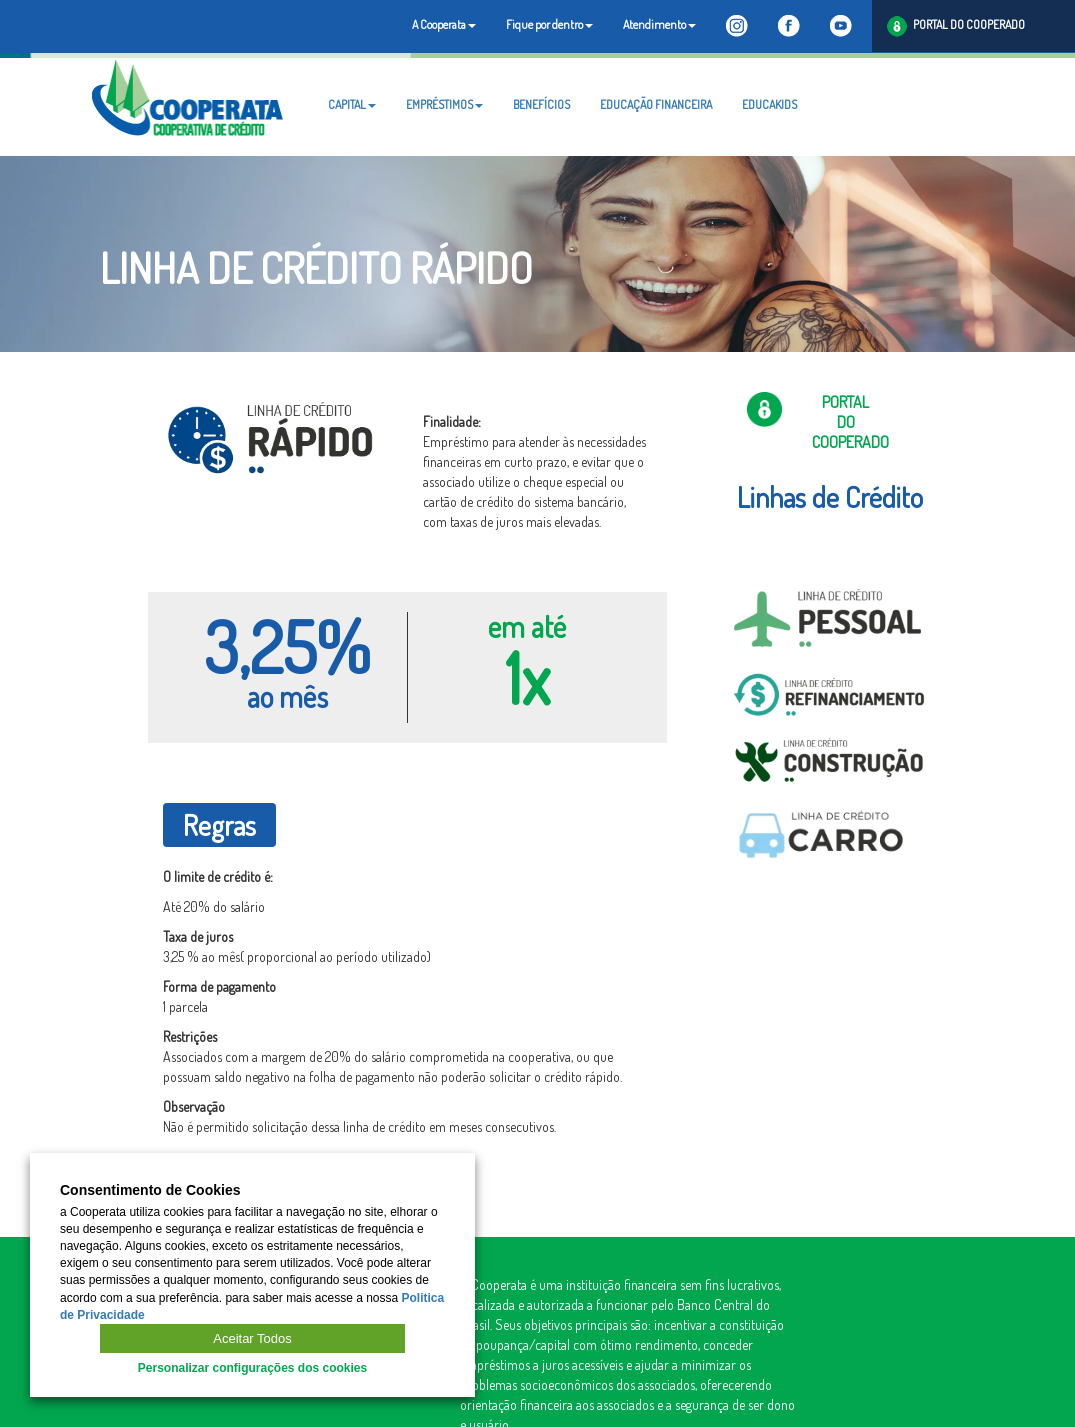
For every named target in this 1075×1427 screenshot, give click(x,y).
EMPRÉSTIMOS (444, 104)
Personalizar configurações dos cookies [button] (252, 1368)
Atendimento (659, 24)
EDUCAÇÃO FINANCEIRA (656, 104)
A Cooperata (444, 24)
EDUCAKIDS (769, 104)
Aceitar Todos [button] (252, 1338)
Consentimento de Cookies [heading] (150, 1190)
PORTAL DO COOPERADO (956, 26)
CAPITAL (352, 104)
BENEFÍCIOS (541, 104)
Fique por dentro (549, 24)
